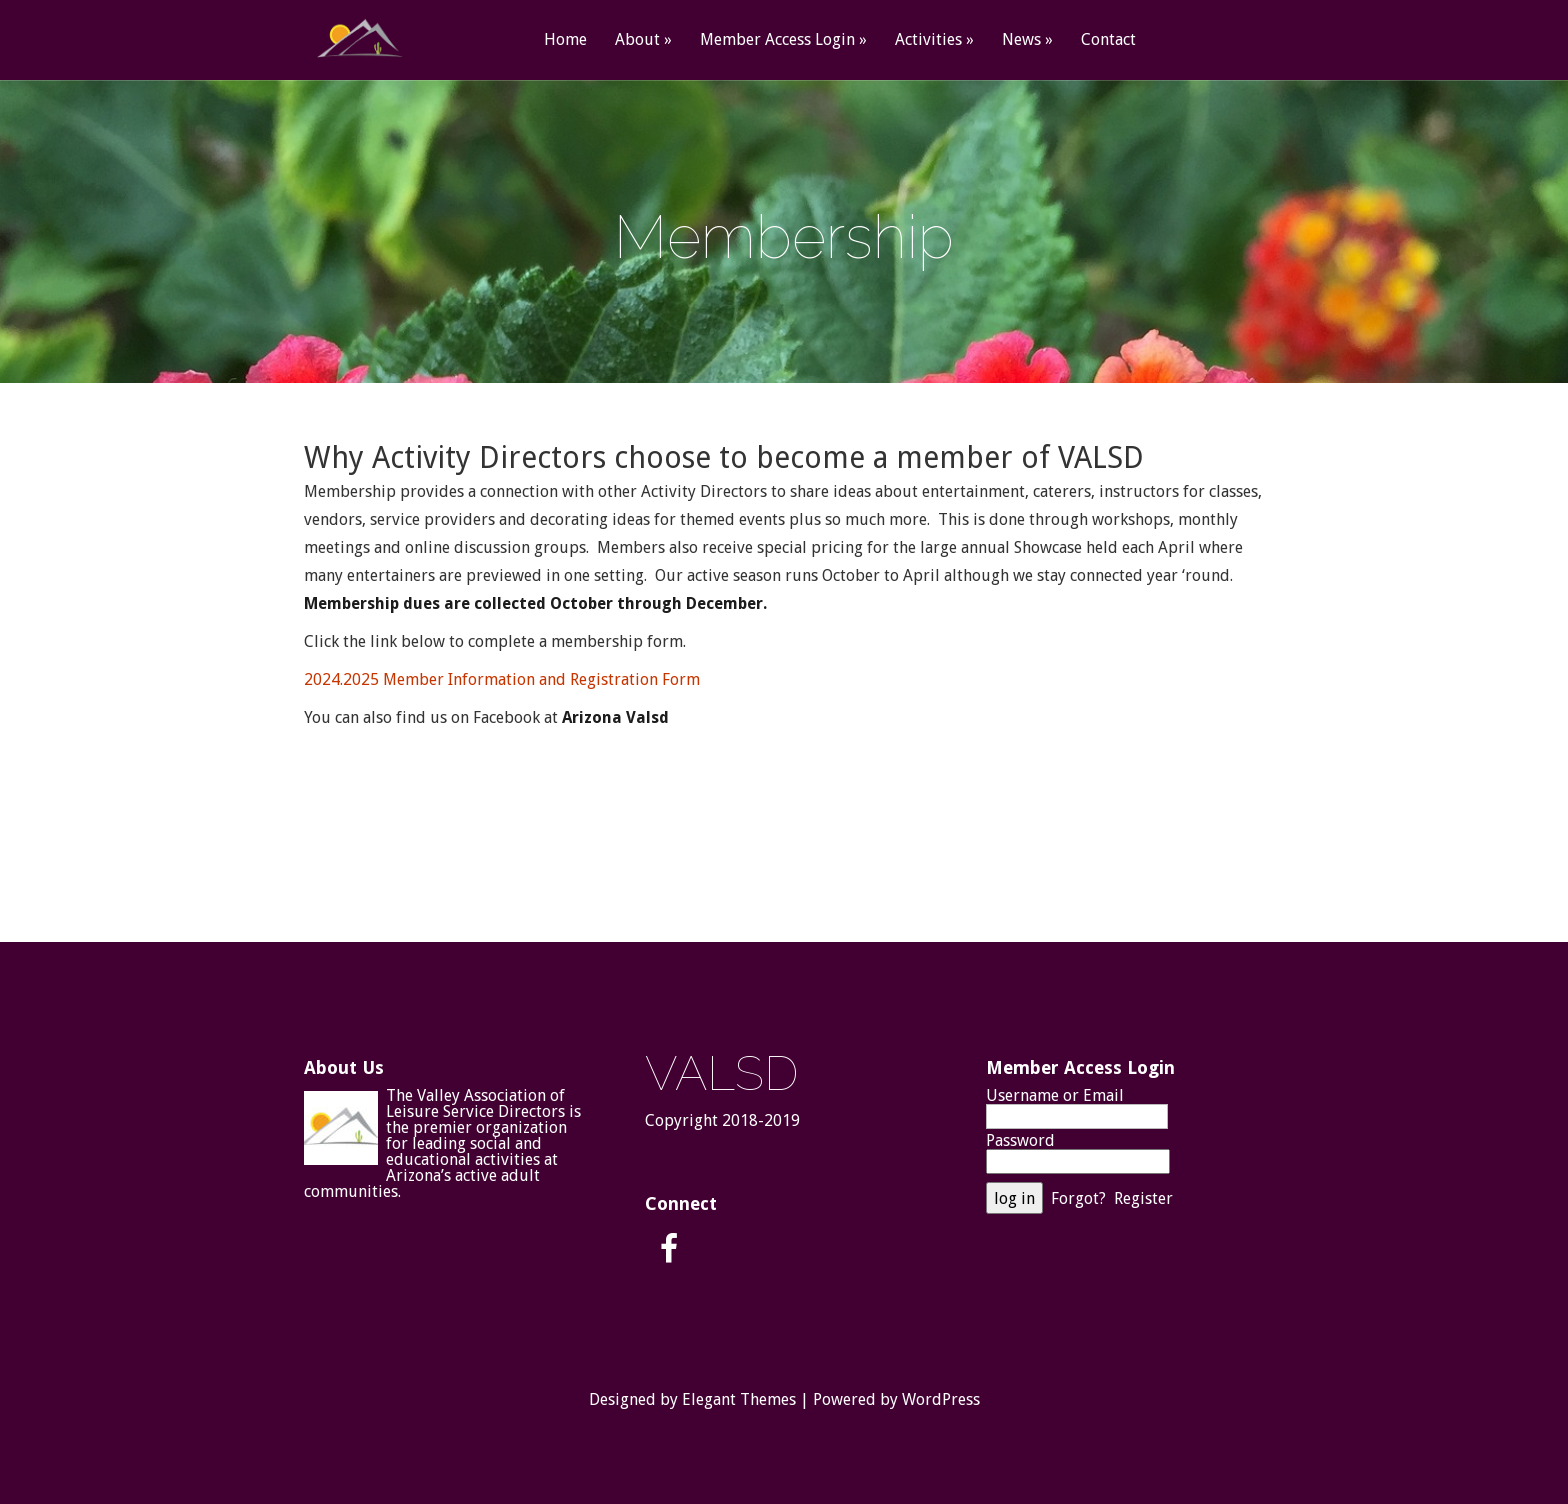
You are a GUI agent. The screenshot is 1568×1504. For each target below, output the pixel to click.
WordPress (941, 1399)
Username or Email (1055, 1095)
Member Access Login (777, 40)
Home (565, 40)
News (1021, 40)
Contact (1108, 40)
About (637, 40)
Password (1020, 1140)
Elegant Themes (739, 1399)
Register (1143, 1198)
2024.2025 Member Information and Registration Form (502, 679)
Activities (928, 40)
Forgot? (1078, 1198)
